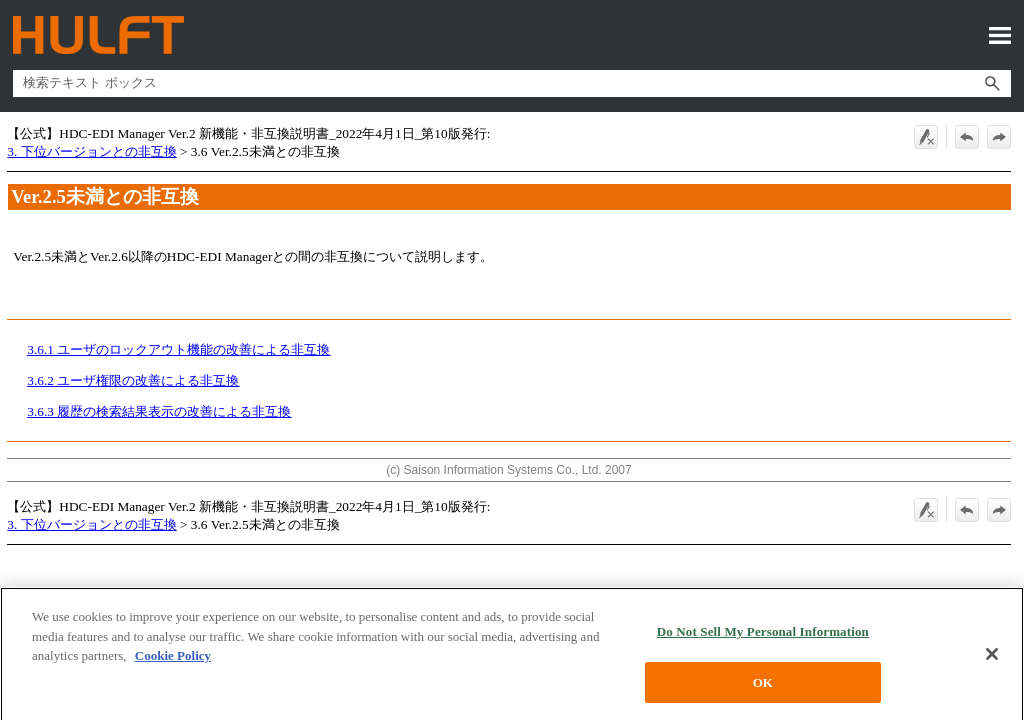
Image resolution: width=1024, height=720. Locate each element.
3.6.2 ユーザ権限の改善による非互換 (133, 380)
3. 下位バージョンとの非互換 (91, 151)
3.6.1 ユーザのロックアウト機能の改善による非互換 (178, 349)
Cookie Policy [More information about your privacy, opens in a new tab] (173, 661)
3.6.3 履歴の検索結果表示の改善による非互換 (159, 411)
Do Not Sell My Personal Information (763, 637)
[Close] (992, 659)
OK (763, 688)
